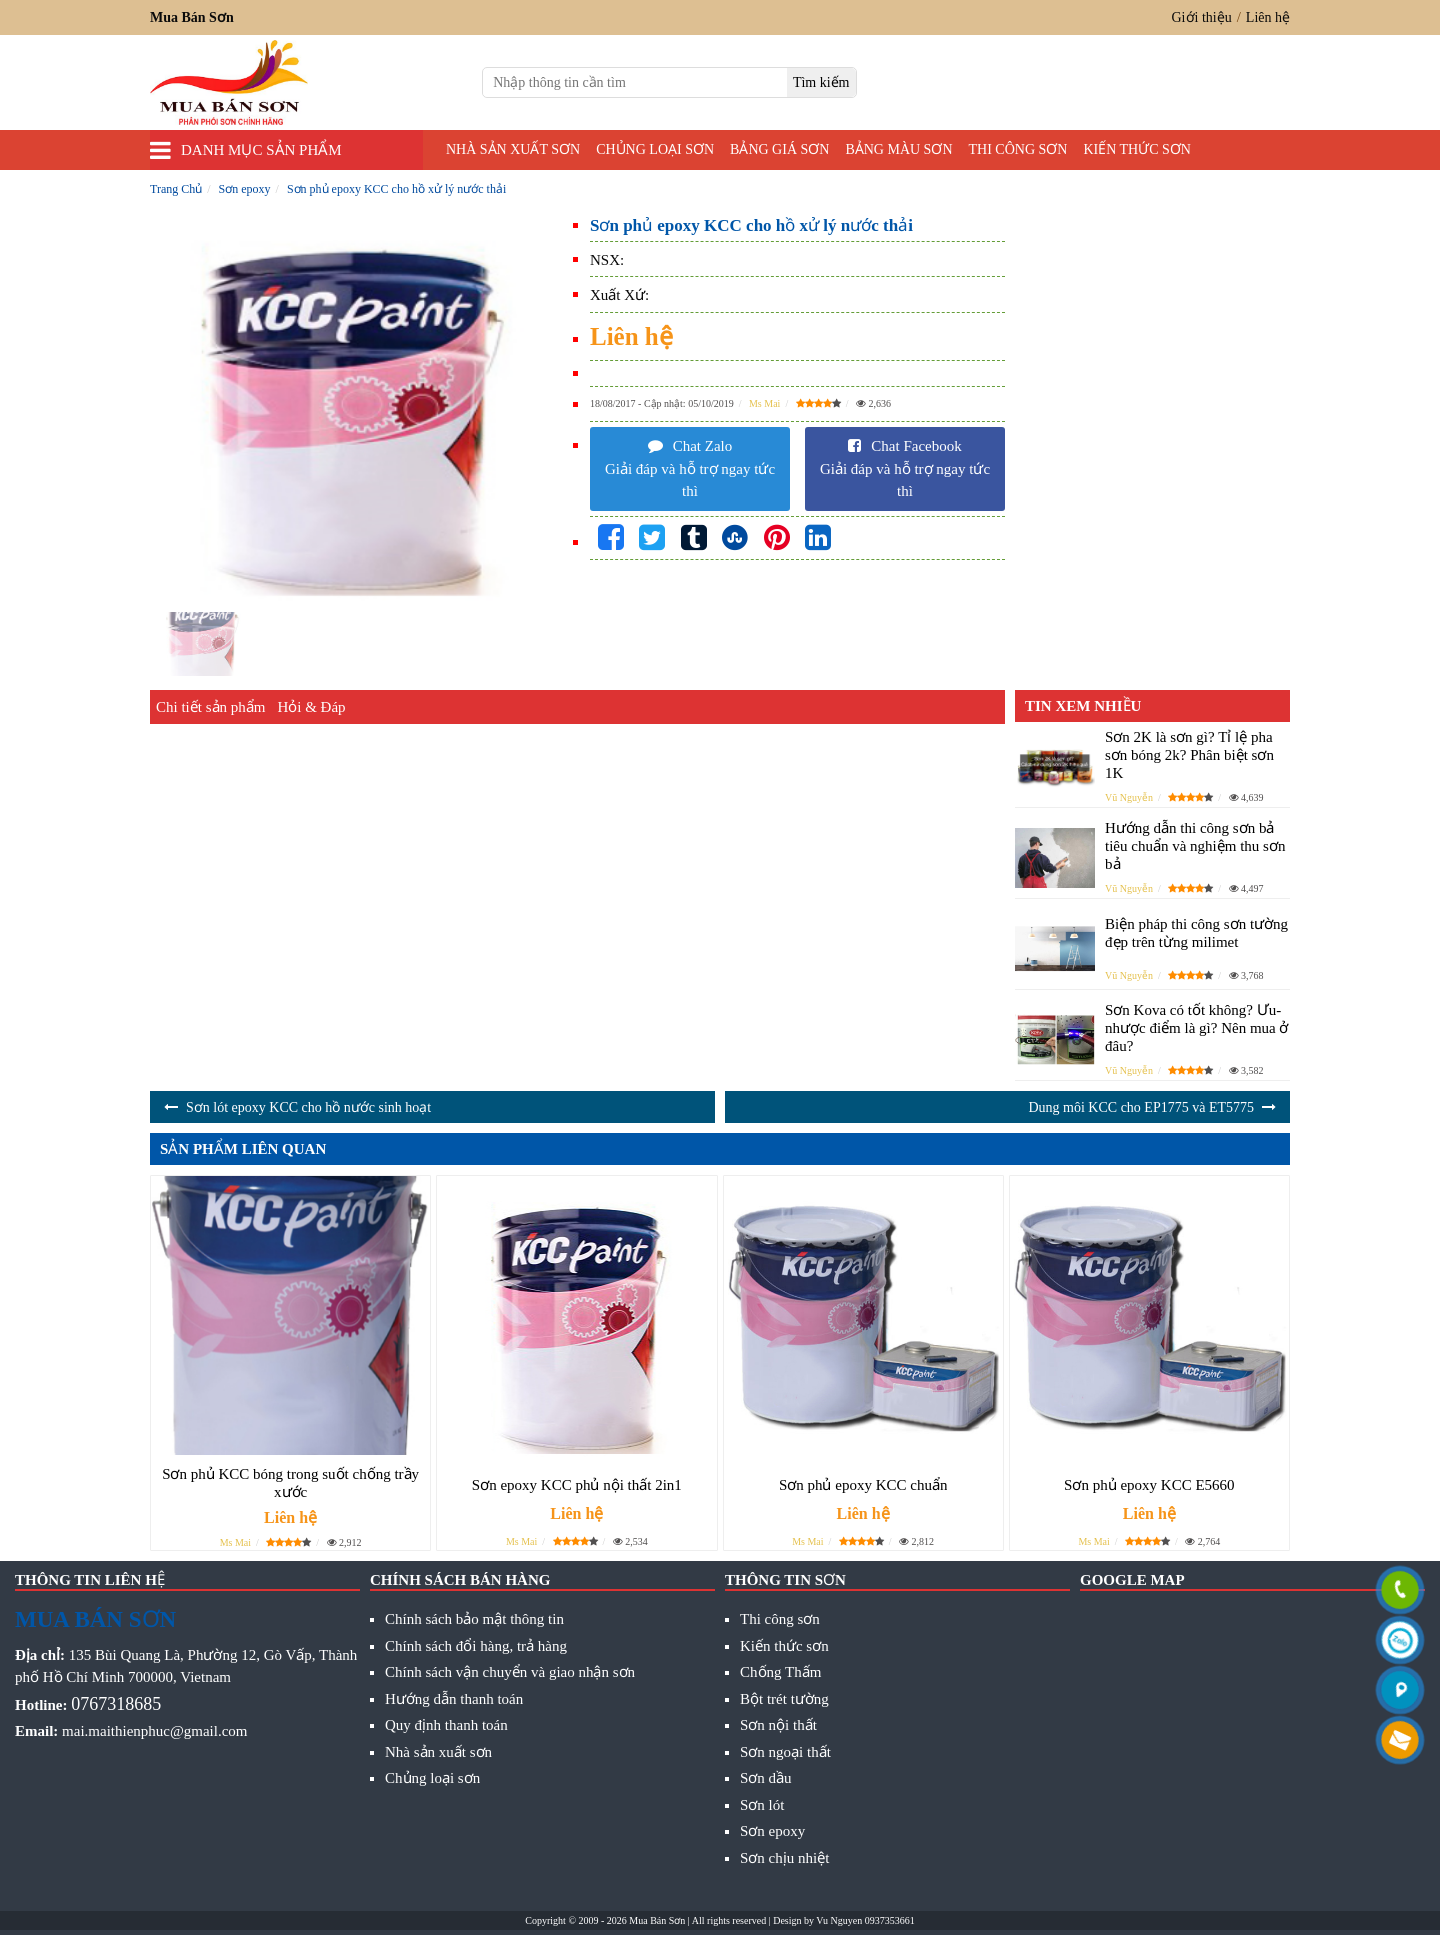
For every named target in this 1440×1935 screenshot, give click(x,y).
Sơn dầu (766, 1778)
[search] (821, 82)
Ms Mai (764, 403)
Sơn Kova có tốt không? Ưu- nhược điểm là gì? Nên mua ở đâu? (1196, 1028)
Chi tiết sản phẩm (210, 707)
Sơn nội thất (778, 1725)
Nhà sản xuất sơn (513, 149)
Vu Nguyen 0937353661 (865, 1920)
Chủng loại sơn (655, 149)
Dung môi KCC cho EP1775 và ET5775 (1141, 1107)
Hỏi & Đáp (311, 707)
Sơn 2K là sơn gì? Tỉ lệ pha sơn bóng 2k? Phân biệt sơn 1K (1189, 755)
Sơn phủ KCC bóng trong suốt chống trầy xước (290, 1483)
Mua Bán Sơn (657, 1920)
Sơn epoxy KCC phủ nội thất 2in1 (577, 1485)
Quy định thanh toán (446, 1725)
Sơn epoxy (772, 1831)
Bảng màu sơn (898, 149)
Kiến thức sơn (1137, 149)
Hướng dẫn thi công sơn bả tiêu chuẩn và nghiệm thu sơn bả (1195, 846)
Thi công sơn (1018, 149)
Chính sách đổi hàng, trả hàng (476, 1646)
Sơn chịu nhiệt (784, 1858)
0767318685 (116, 1704)
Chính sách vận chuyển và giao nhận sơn (510, 1672)
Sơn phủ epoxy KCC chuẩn (863, 1485)
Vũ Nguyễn (1129, 797)
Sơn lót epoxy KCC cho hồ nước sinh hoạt (308, 1107)
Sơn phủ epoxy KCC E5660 (1149, 1485)
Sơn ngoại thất (785, 1752)
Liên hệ (1268, 17)
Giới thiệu (1202, 17)
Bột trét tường (784, 1699)
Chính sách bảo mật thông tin (474, 1619)
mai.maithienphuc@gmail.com (154, 1731)
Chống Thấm (780, 1672)
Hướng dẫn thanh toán (454, 1699)
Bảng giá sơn (779, 149)
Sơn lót (762, 1805)
